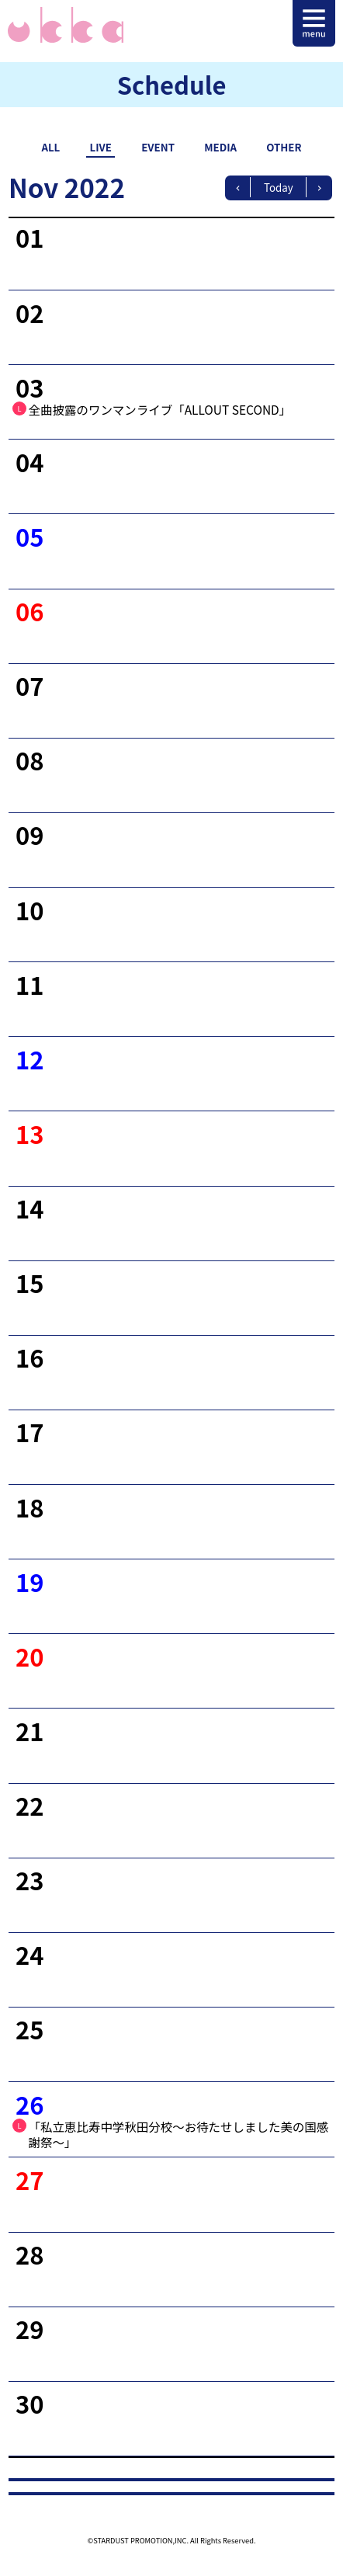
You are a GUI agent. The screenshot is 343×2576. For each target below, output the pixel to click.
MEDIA (220, 147)
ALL (50, 147)
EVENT (158, 147)
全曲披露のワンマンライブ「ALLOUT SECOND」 (160, 409)
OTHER (283, 147)
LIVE (101, 147)
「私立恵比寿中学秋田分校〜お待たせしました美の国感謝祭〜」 (179, 2134)
